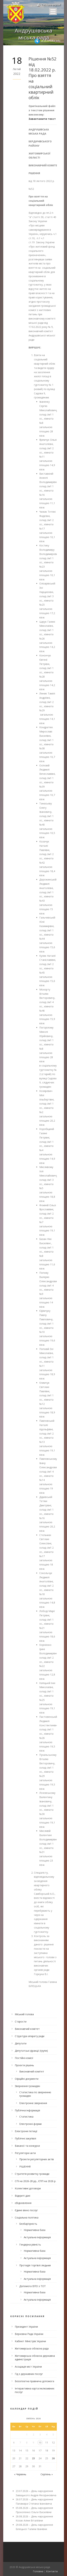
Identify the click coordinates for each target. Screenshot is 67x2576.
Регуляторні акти (25, 2153)
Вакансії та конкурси (27, 2145)
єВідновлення (23, 2203)
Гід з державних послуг (29, 2374)
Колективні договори (28, 2188)
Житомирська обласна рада (32, 2348)
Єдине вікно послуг (26, 2210)
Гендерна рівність (30, 2244)
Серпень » (47, 2474)
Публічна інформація (27, 2110)
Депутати (20, 2043)
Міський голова (24, 2014)
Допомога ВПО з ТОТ (32, 2286)
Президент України (26, 2326)
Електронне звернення (33, 2103)
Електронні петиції (26, 2131)
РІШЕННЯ (25, 2166)
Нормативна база (34, 2230)
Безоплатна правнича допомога (34, 2381)
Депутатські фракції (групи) (31, 2050)
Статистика (26, 2116)
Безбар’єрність (28, 2223)
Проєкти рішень (24, 2065)
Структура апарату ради (29, 2036)
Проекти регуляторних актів (36, 2159)
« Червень (20, 2474)
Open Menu (53, 11)
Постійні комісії (24, 2058)
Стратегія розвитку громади (32, 2173)
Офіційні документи (26, 2078)
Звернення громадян (27, 2086)
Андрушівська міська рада (33, 34)
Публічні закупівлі (25, 2138)
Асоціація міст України (28, 2366)
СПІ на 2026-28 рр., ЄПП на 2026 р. (35, 2181)
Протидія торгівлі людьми (35, 2265)
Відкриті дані (22, 2195)
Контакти (52, 2571)
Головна (38, 2571)
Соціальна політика (26, 2217)
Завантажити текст (42, 118)
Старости (20, 2021)
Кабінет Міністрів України (30, 2341)
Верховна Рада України (29, 2334)
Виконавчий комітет (27, 2028)
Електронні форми (30, 2124)
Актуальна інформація (37, 2237)
